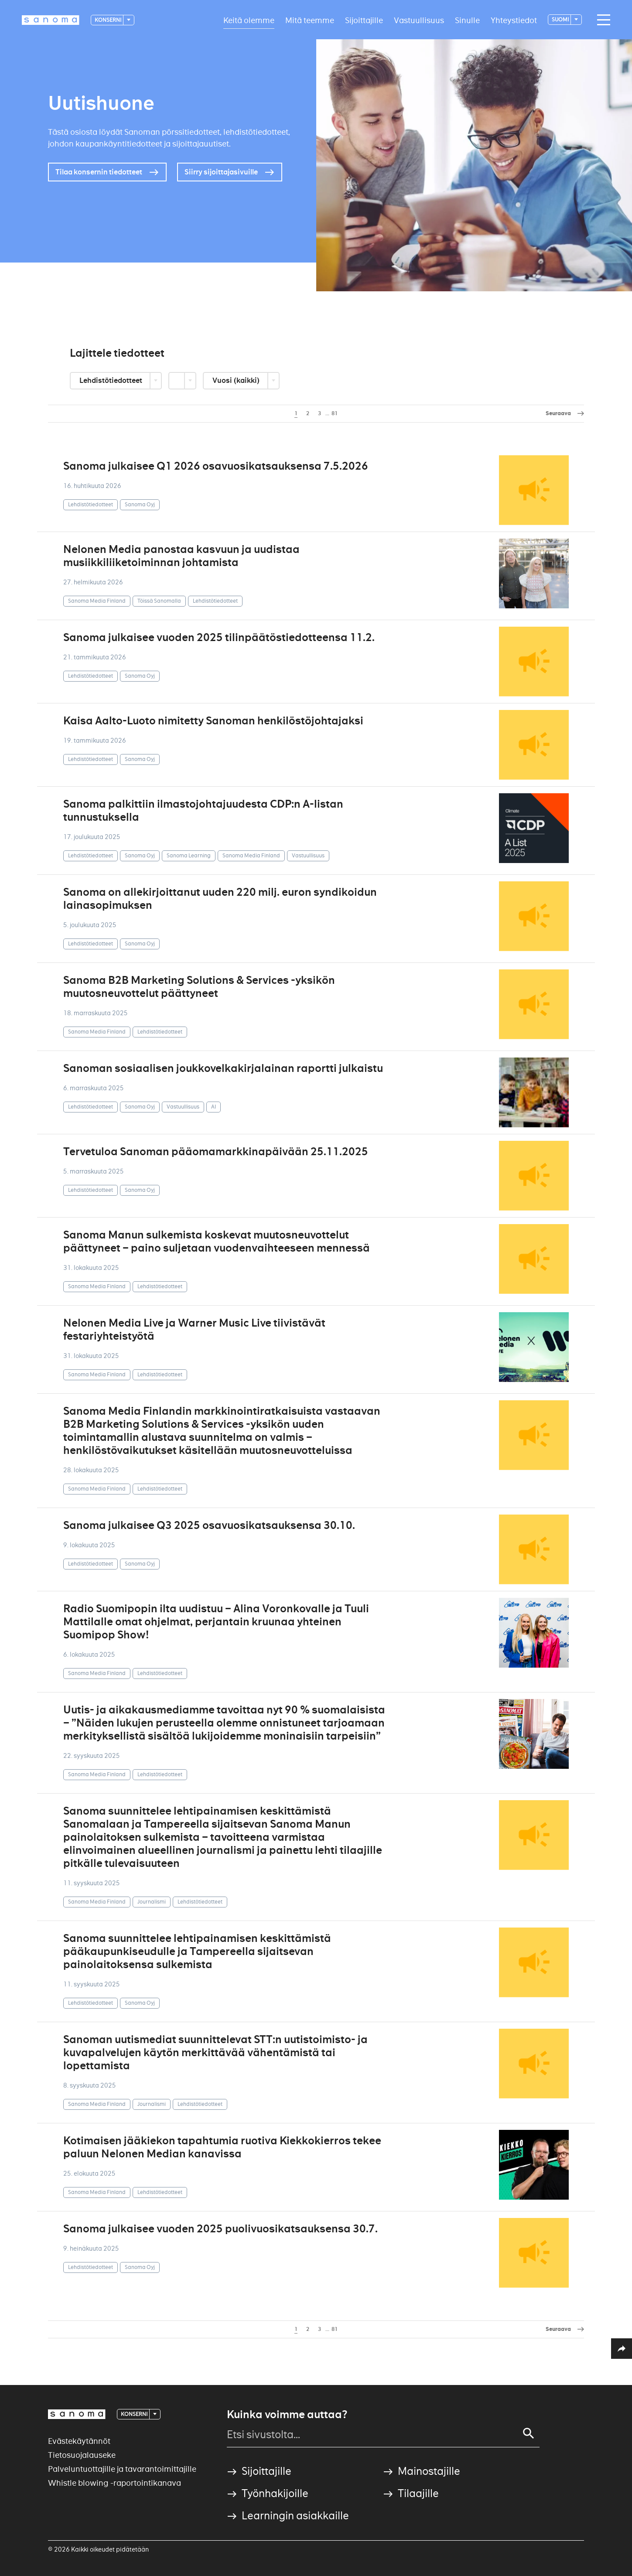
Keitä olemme (248, 20)
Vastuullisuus (419, 20)
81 (334, 413)
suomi (561, 19)
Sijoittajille (364, 20)
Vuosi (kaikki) (236, 380)
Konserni (108, 20)
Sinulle (467, 20)
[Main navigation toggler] (601, 20)
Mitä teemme (309, 20)
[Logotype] (50, 20)
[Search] (529, 2433)
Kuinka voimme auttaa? (287, 2415)
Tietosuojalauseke (82, 2455)
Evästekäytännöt (79, 2441)
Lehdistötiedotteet (111, 380)
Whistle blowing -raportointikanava (114, 2483)
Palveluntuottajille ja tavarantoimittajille (122, 2469)
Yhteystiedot (514, 20)
